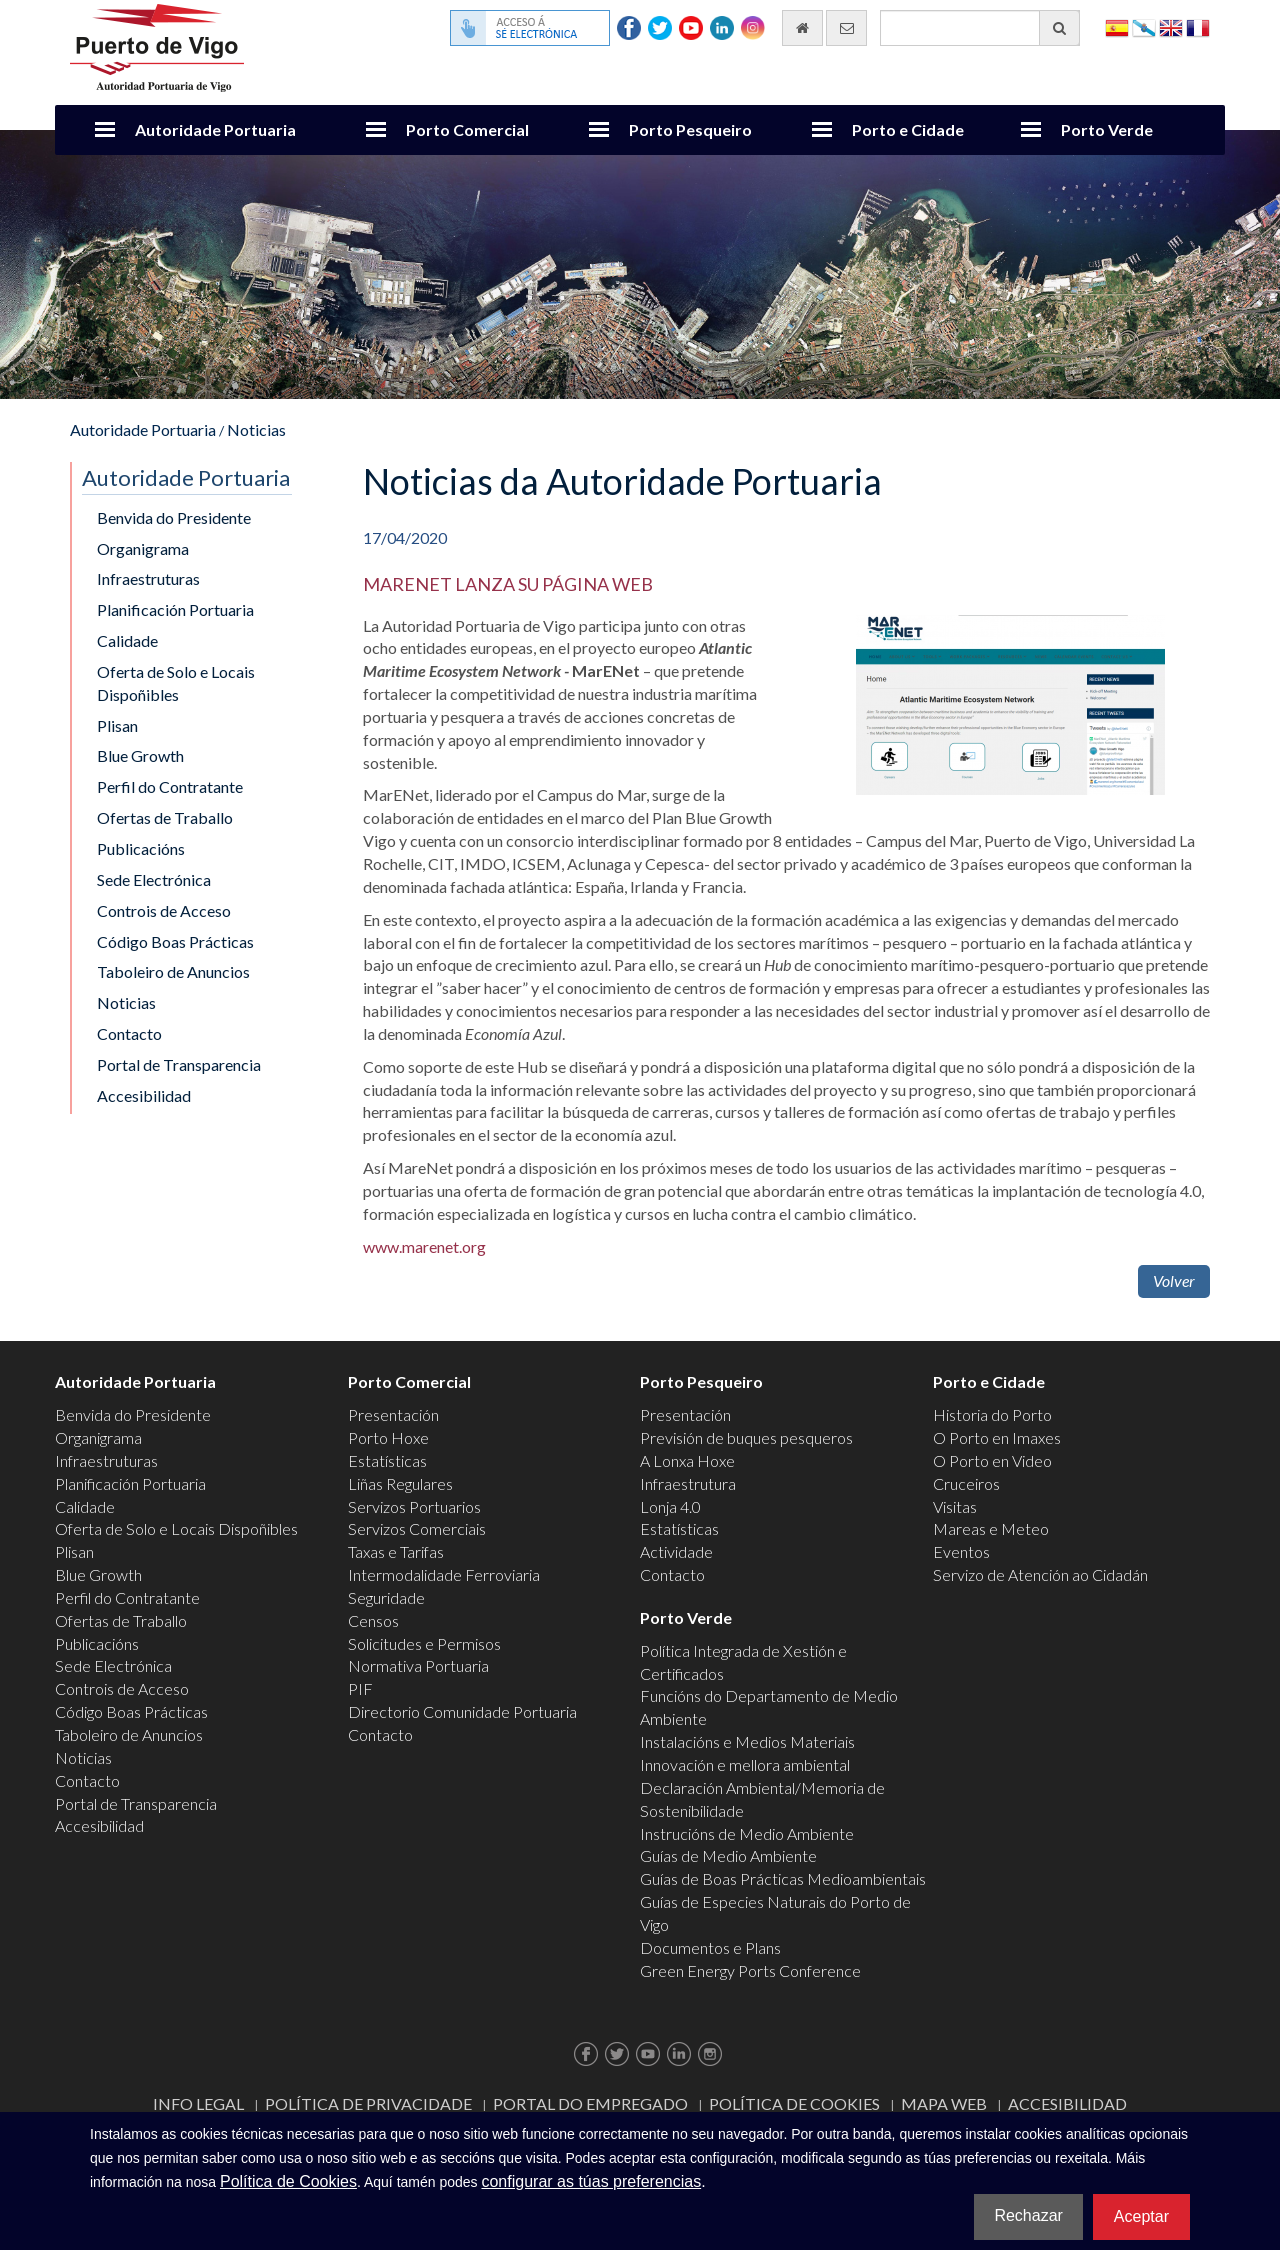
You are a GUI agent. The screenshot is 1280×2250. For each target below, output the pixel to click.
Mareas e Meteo (991, 1528)
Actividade (676, 1551)
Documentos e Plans (710, 1947)
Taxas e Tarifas (396, 1551)
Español (1117, 26)
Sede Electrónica (154, 879)
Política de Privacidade (368, 2103)
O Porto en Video (992, 1460)
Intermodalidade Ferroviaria (444, 1574)
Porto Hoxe (388, 1437)
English (1171, 26)
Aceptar (1141, 2216)
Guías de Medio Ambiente (728, 1855)
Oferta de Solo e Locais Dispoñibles (176, 683)
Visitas (955, 1506)
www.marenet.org (424, 1246)
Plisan (117, 725)
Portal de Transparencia (179, 1064)
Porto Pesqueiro (690, 129)
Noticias (256, 429)
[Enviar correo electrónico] (846, 28)
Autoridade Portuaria (215, 129)
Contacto (129, 1033)
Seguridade (386, 1597)
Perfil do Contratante (170, 786)
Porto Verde (1107, 129)
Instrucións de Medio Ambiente (747, 1833)
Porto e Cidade (908, 129)
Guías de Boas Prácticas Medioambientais (783, 1878)
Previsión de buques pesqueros (746, 1437)
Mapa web (944, 2103)
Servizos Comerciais (417, 1528)
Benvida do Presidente (174, 517)
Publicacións (141, 848)
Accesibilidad (144, 1095)
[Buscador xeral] (980, 28)
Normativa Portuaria (418, 1665)
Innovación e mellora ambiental (745, 1764)
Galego (1144, 26)
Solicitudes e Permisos (424, 1643)
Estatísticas (387, 1460)
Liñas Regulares (400, 1483)
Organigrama (143, 548)
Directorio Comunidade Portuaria (462, 1711)
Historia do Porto (992, 1414)
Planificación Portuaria (175, 609)
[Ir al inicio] (802, 28)
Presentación (393, 1414)
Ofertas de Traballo (165, 817)
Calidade (127, 640)
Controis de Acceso (164, 910)
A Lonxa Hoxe (687, 1460)
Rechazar (1028, 2215)
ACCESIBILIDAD (1067, 2103)
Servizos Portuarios (414, 1506)
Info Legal (198, 2103)
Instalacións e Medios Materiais (747, 1741)
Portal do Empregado (590, 2103)
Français (1198, 26)
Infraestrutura (688, 1483)
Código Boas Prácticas (175, 941)
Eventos (961, 1551)
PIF (360, 1688)
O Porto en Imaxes (997, 1437)
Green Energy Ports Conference (750, 1970)
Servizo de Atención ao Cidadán (1040, 1574)
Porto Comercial (467, 129)
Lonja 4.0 (670, 1506)
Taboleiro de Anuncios (173, 971)
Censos (373, 1620)
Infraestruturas (148, 578)
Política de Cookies (794, 2103)
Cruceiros (966, 1483)
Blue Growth (140, 755)
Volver (1174, 1280)
